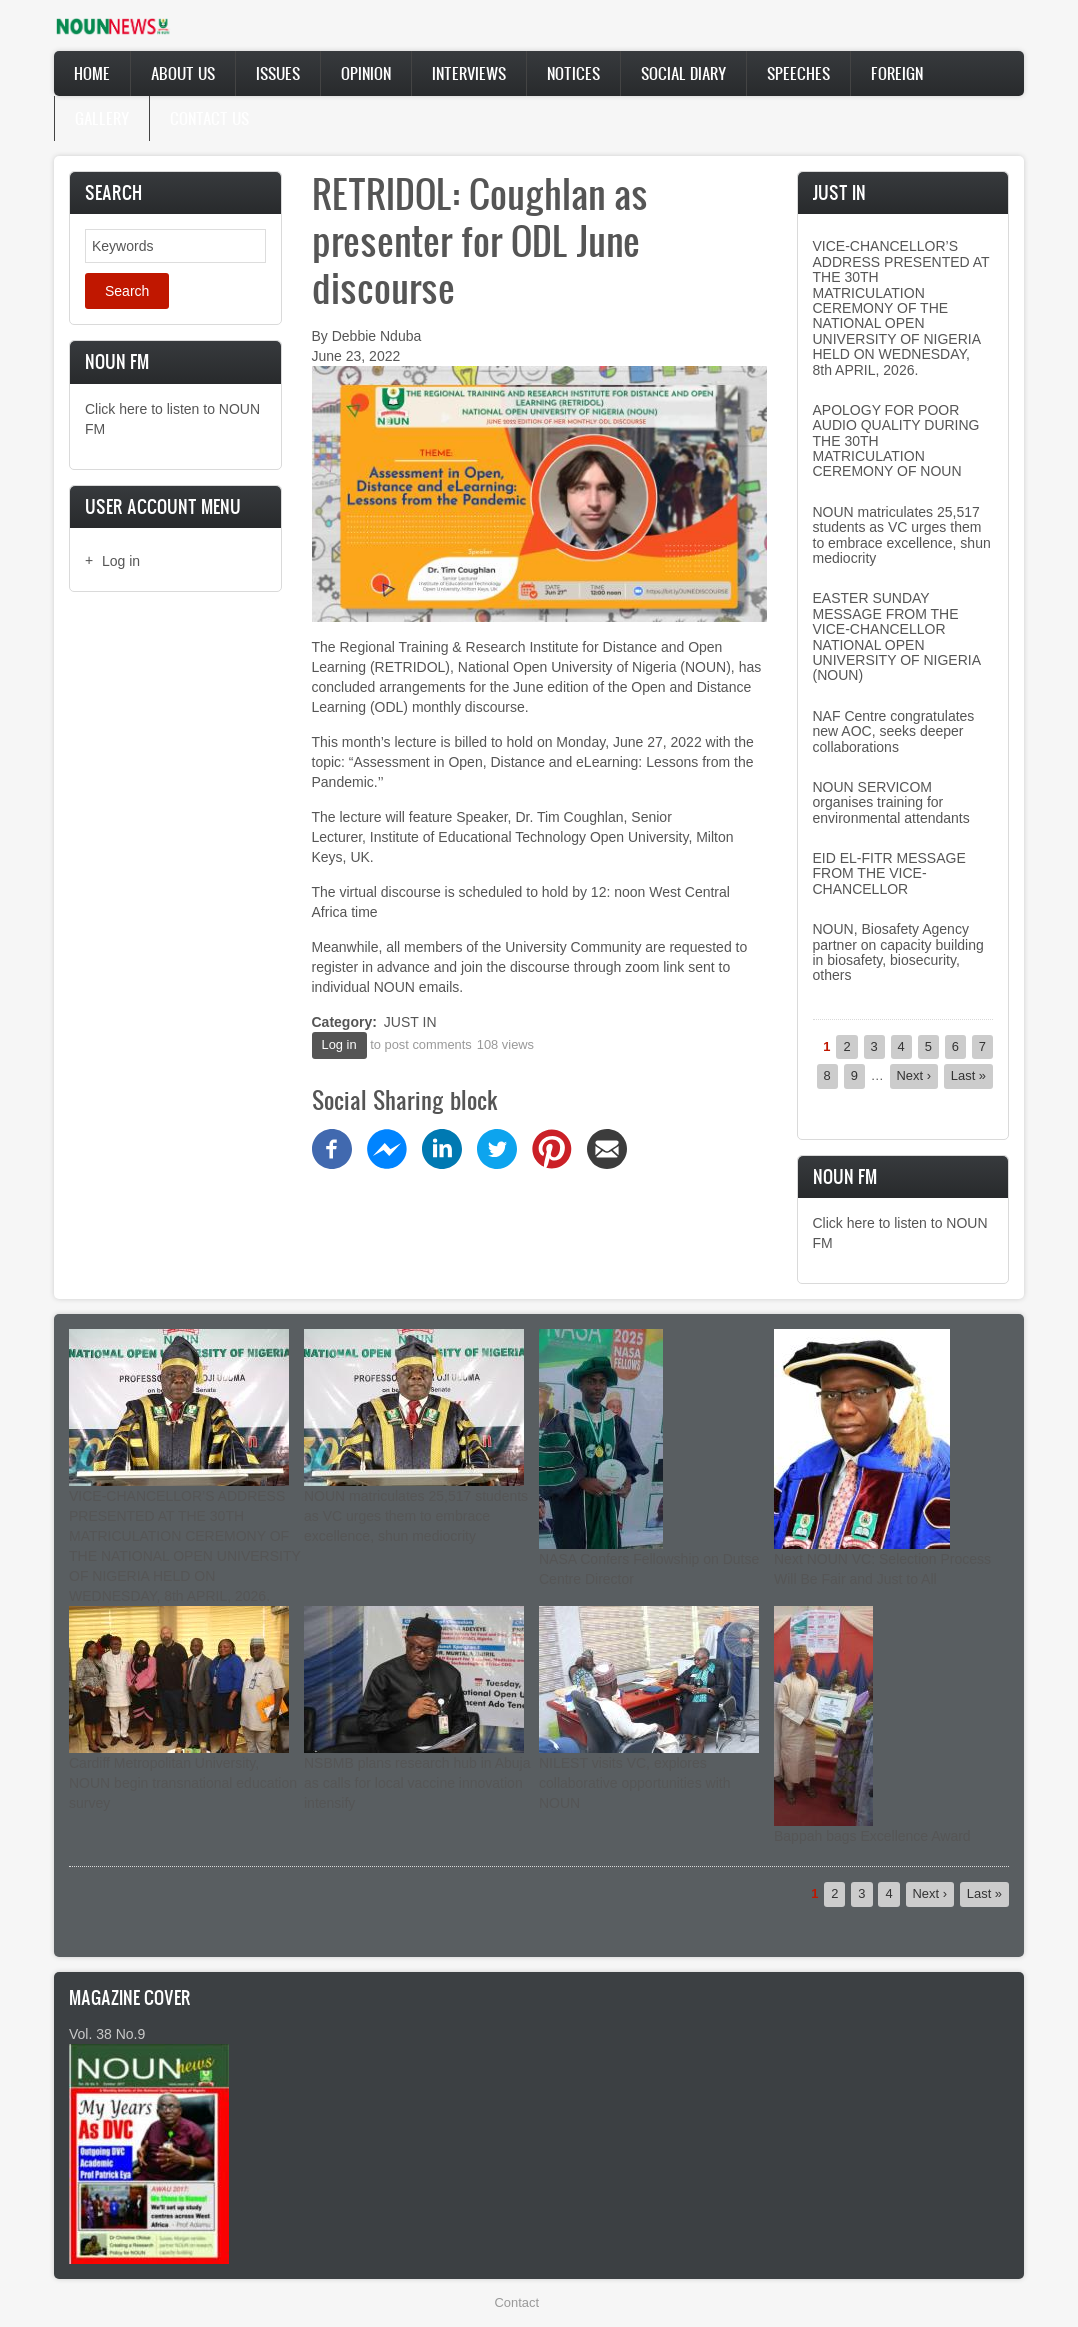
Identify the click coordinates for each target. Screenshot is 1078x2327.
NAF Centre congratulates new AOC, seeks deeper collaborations (894, 731)
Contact (517, 2302)
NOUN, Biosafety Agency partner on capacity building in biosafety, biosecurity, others (898, 952)
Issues (278, 73)
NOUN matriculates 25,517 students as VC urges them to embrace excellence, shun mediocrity (902, 535)
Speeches (798, 73)
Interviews (469, 73)
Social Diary (683, 73)
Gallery (102, 118)
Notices (573, 73)
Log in (121, 561)
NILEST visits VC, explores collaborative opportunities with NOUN (634, 1783)
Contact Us (209, 118)
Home (92, 73)
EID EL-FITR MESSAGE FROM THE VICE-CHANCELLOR (889, 873)
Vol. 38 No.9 (107, 2034)
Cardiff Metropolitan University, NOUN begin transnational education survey (183, 1783)
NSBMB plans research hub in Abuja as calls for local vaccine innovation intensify (417, 1783)
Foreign (897, 73)
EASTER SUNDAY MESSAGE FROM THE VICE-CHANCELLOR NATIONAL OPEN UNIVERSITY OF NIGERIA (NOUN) (897, 636)
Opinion (366, 73)
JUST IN (410, 1022)
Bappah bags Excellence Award (872, 1836)
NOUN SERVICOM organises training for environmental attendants (891, 802)
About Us (183, 73)
